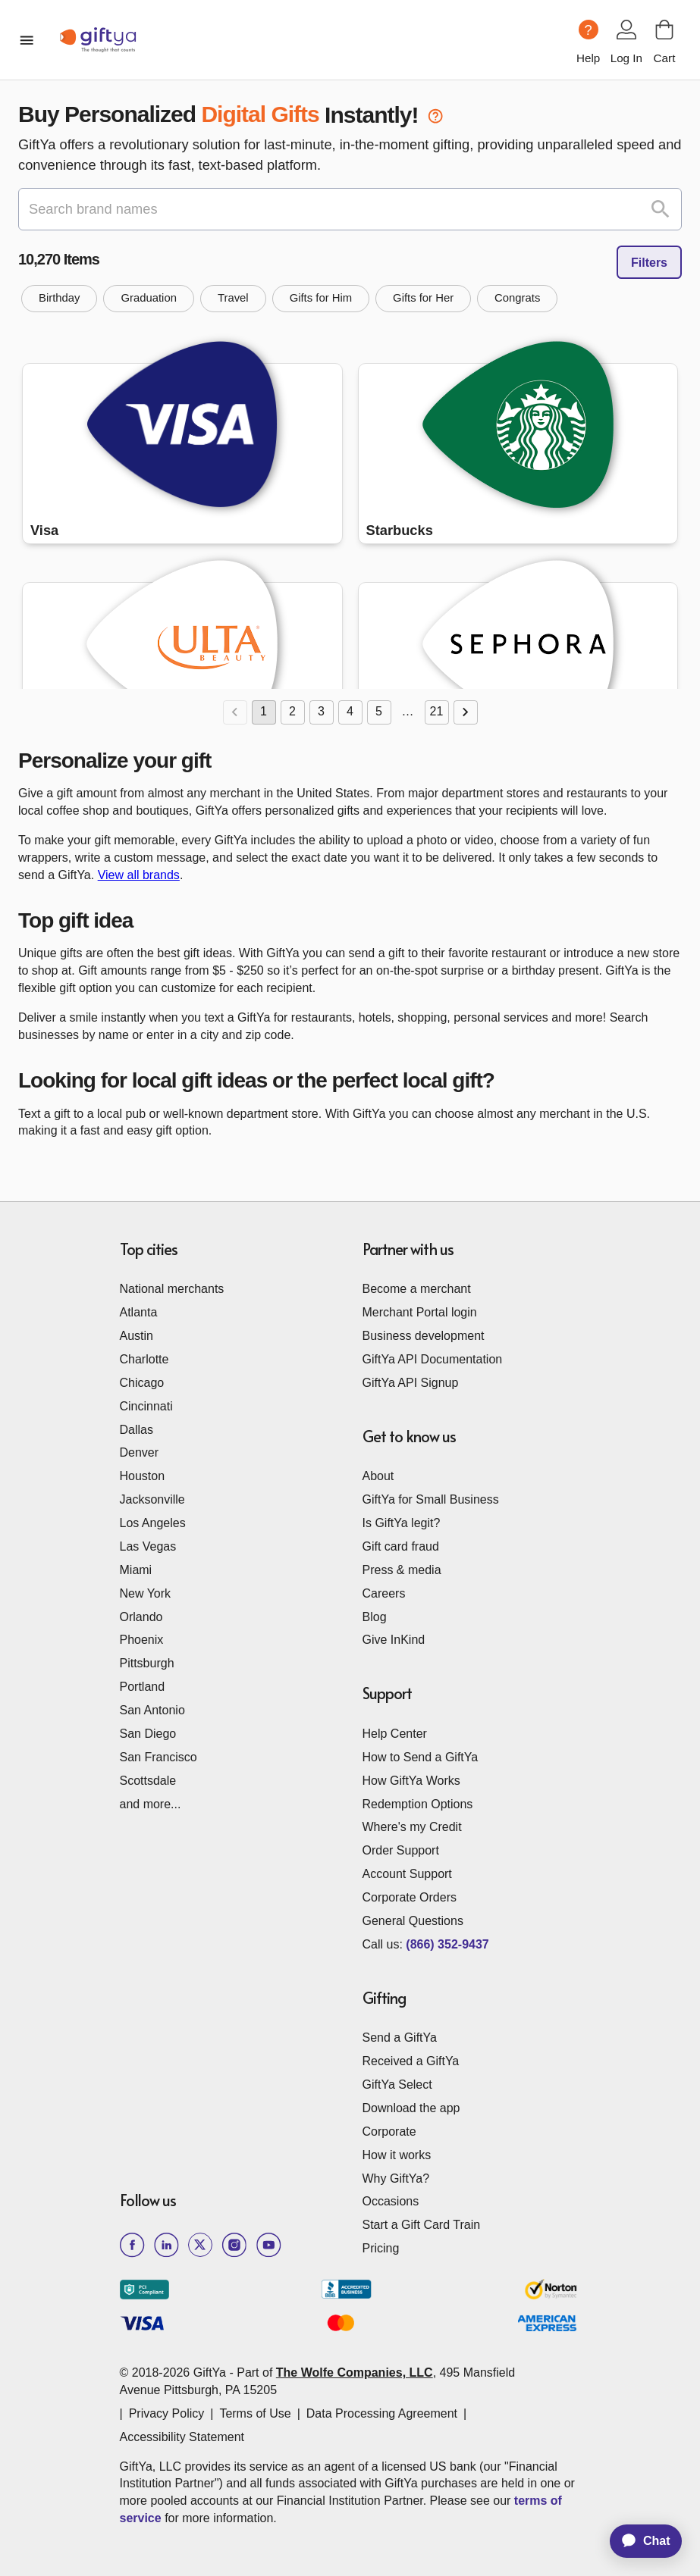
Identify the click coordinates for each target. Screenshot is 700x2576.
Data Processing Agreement (381, 2413)
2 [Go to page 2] (292, 712)
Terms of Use (254, 2413)
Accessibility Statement (182, 2436)
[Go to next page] (466, 712)
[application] (638, 2541)
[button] (59, 298)
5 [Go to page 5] (379, 712)
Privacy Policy (167, 2413)
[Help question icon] (588, 29)
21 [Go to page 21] (436, 712)
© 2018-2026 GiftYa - (177, 2372)
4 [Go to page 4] (350, 712)
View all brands (139, 875)
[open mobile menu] (26, 40)
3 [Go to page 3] (321, 712)
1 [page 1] (264, 712)
